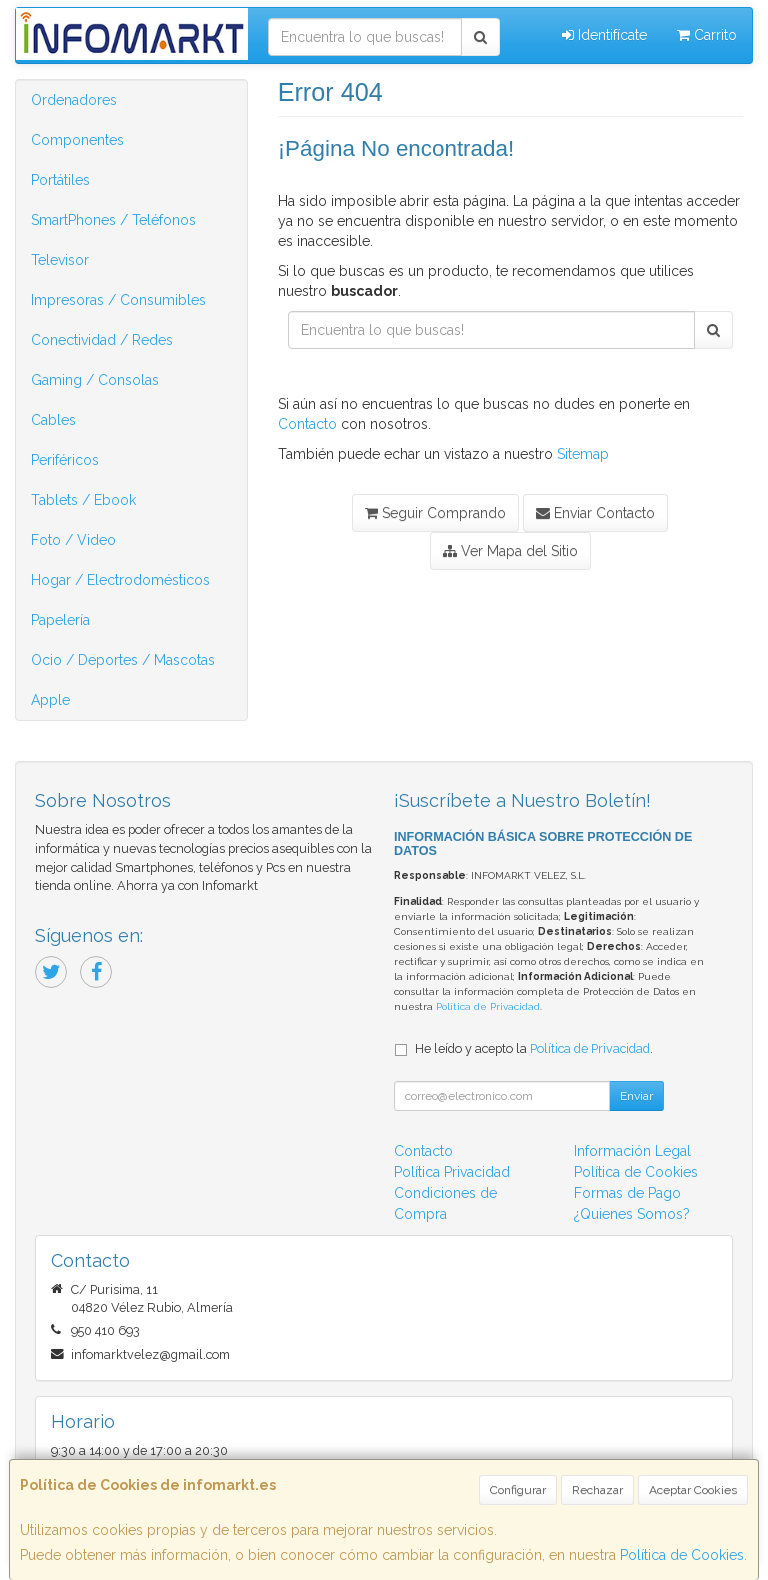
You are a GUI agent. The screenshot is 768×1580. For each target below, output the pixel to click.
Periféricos (65, 460)
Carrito (707, 35)
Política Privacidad (452, 1172)
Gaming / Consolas (95, 380)
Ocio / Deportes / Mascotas (123, 660)
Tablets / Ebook (83, 500)
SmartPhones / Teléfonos (113, 220)
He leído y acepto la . (534, 1048)
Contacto (307, 424)
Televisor (60, 260)
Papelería (60, 620)
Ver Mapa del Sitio (510, 551)
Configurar (518, 1490)
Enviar (636, 1096)
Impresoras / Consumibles (118, 300)
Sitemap (583, 454)
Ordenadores (74, 100)
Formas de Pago (627, 1193)
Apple (50, 700)
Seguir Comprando (435, 513)
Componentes (77, 140)
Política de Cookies (682, 1555)
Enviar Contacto (595, 513)
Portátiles (60, 180)
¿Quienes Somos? (632, 1214)
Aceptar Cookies (693, 1490)
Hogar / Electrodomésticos (120, 580)
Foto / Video (73, 540)
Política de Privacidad (488, 1006)
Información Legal (632, 1151)
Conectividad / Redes (102, 340)
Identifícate (604, 35)
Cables (53, 420)
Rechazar (597, 1490)
